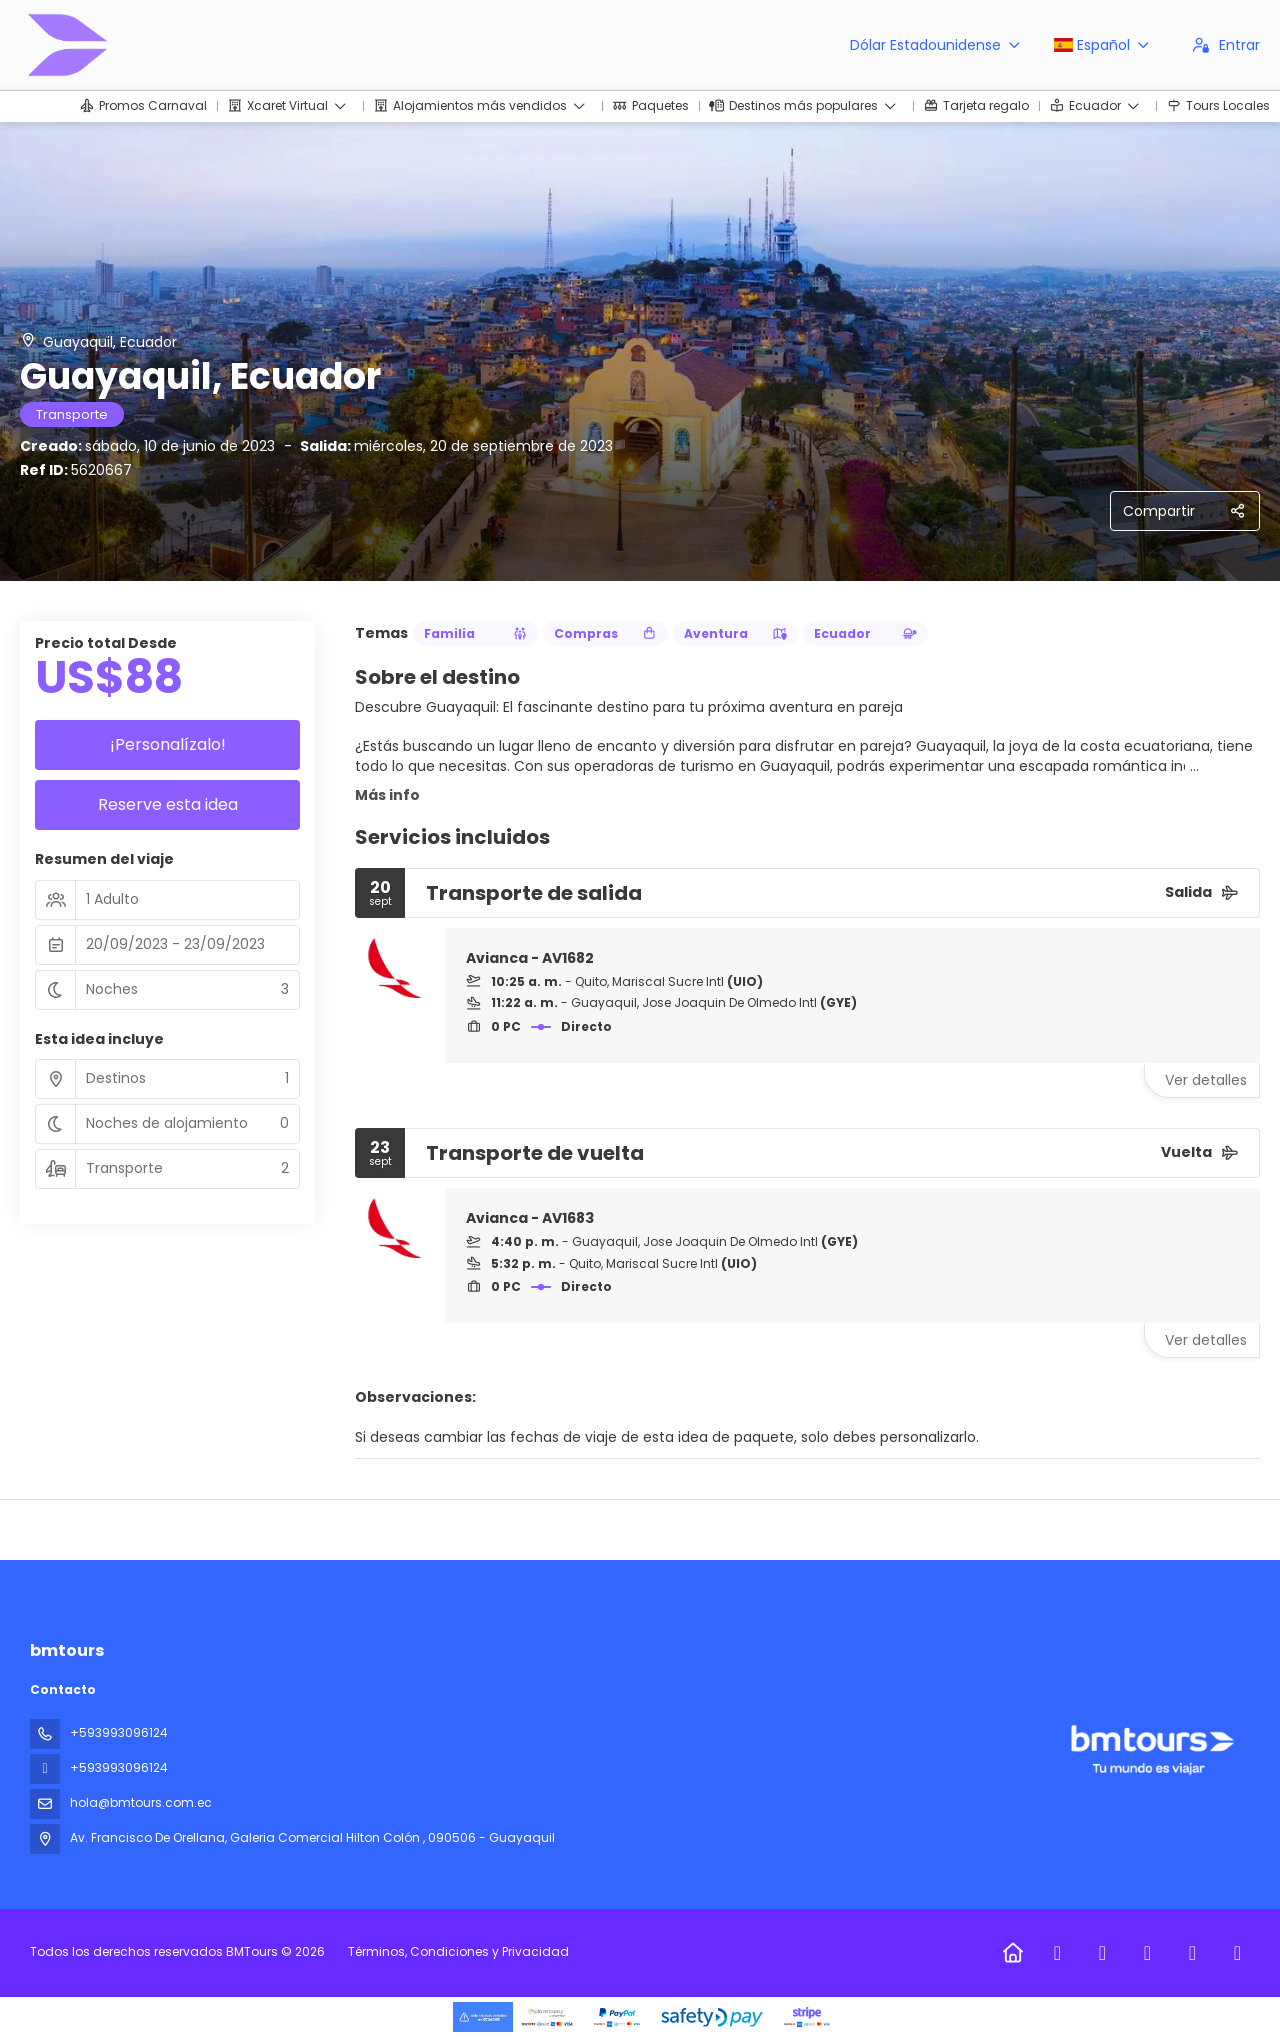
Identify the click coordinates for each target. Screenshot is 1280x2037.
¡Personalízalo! (168, 744)
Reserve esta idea (168, 804)
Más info (387, 795)
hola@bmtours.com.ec (141, 1802)
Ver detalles (1206, 1080)
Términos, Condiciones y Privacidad (458, 1951)
